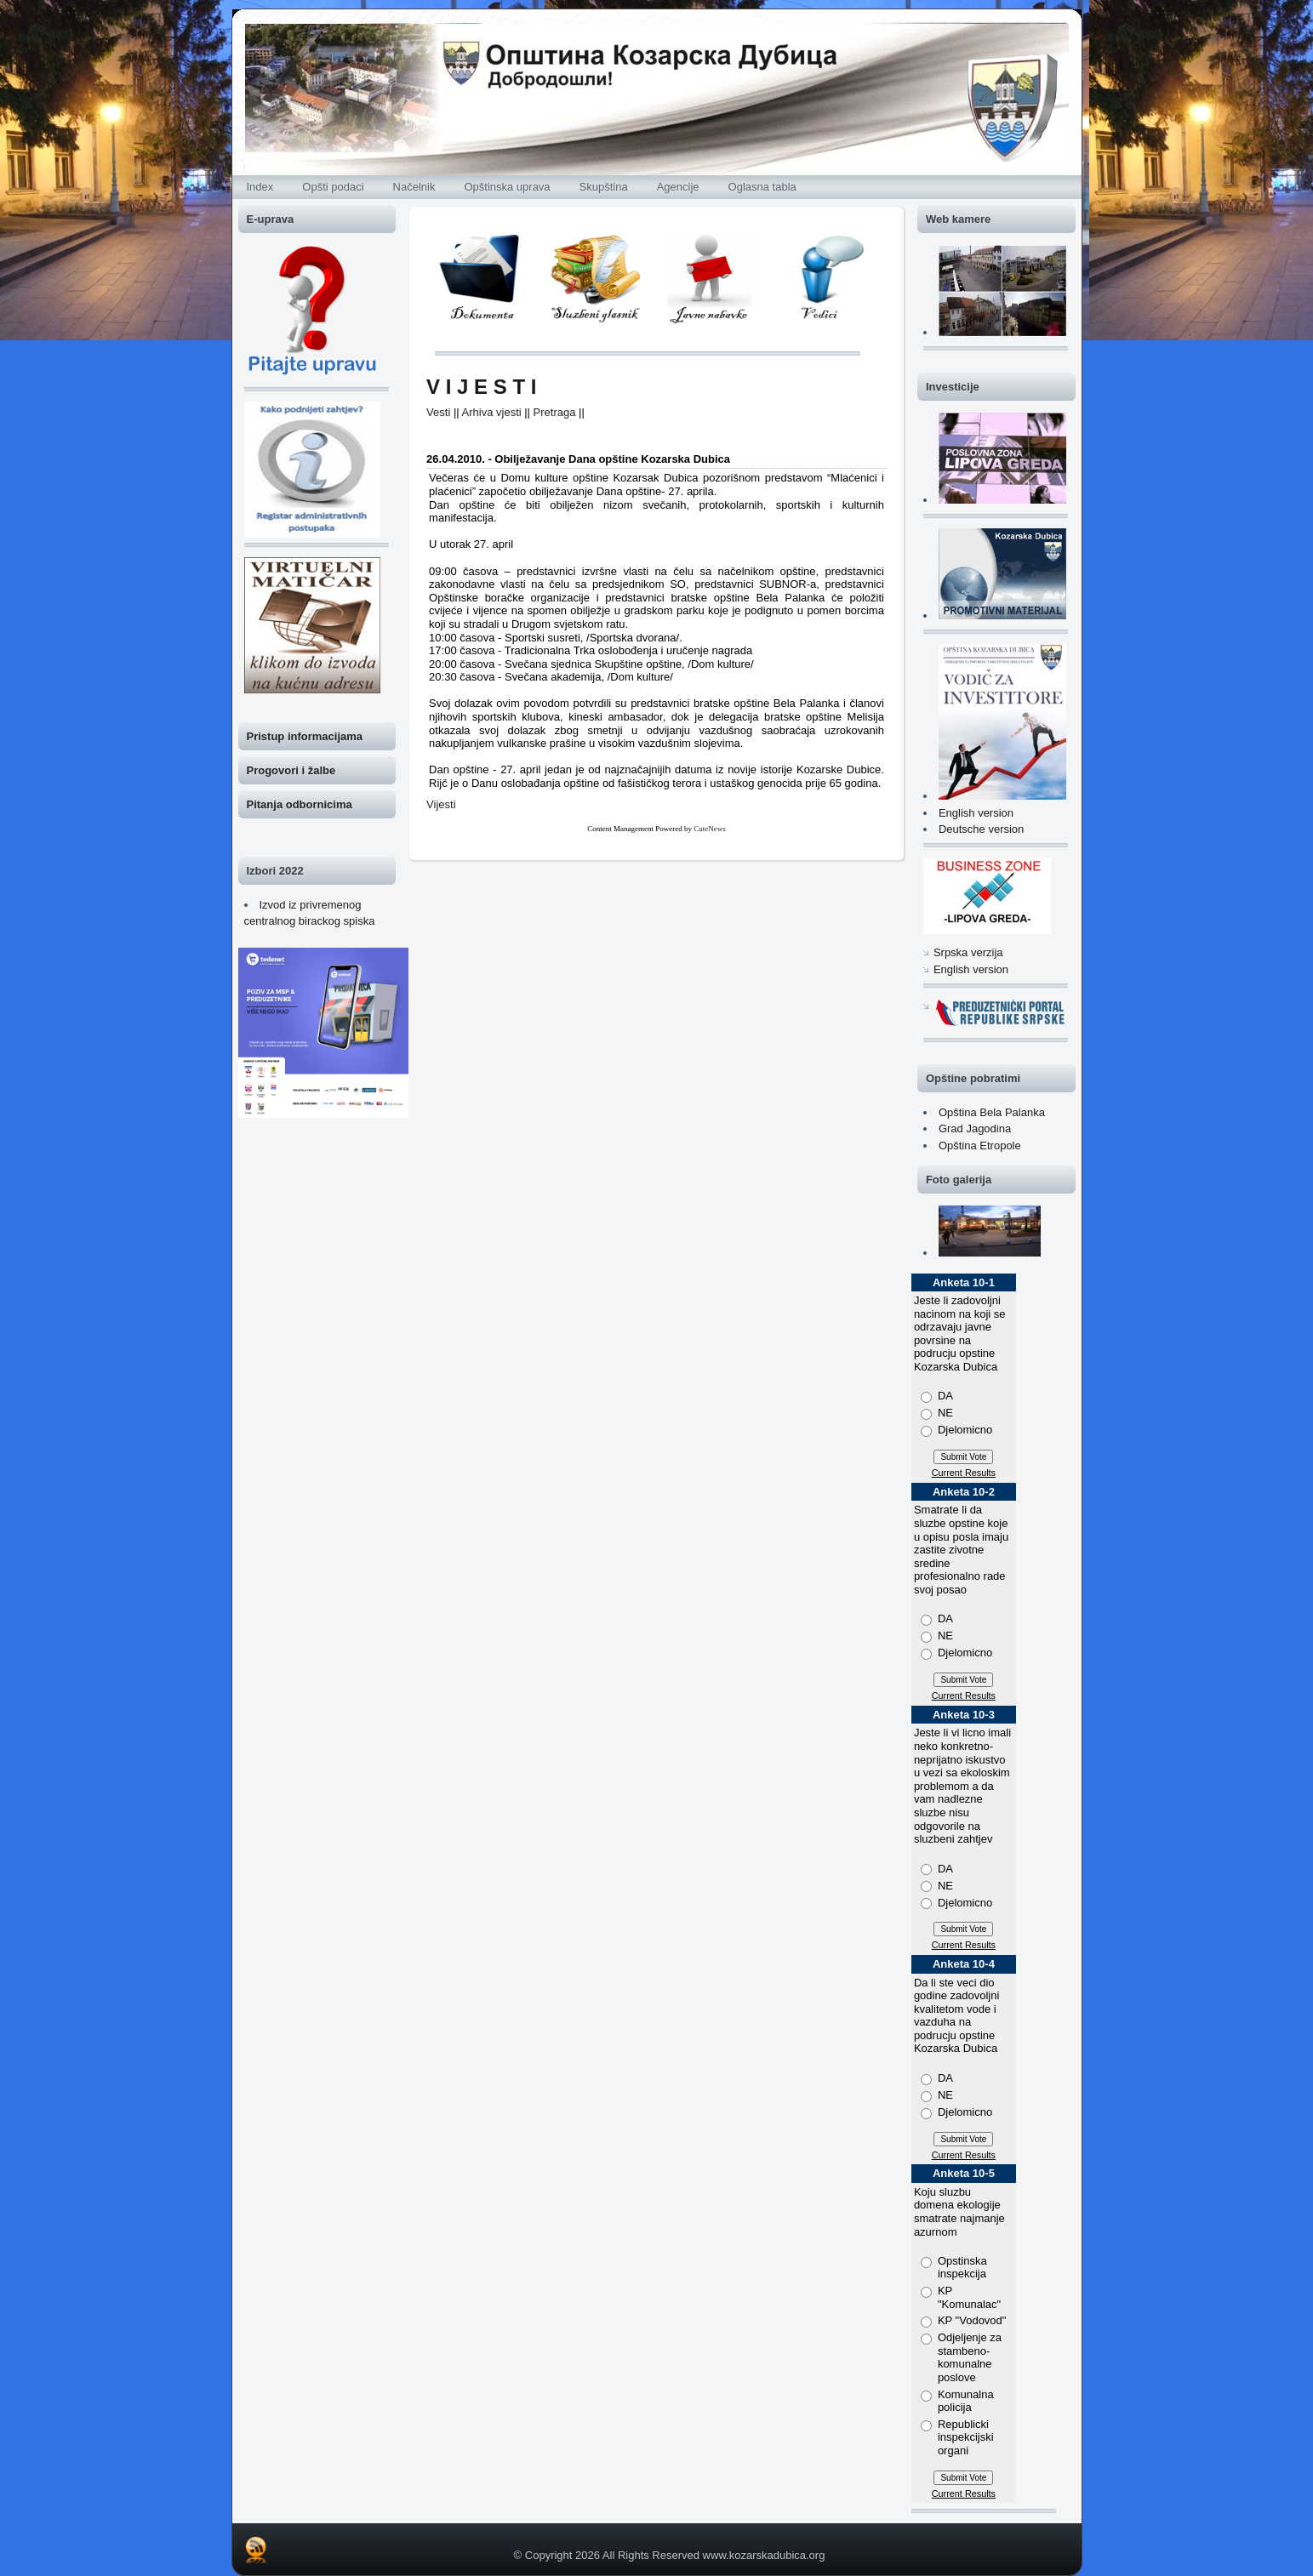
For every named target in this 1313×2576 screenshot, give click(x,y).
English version (976, 812)
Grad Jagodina (975, 1128)
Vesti (438, 412)
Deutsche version (981, 829)
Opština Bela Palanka (992, 1112)
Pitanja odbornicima (299, 804)
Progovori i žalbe (291, 770)
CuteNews (710, 828)
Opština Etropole (980, 1145)
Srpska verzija (968, 952)
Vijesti (440, 804)
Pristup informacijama (305, 736)
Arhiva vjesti (492, 412)
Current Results (964, 1473)
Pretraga (555, 412)
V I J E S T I (481, 386)
